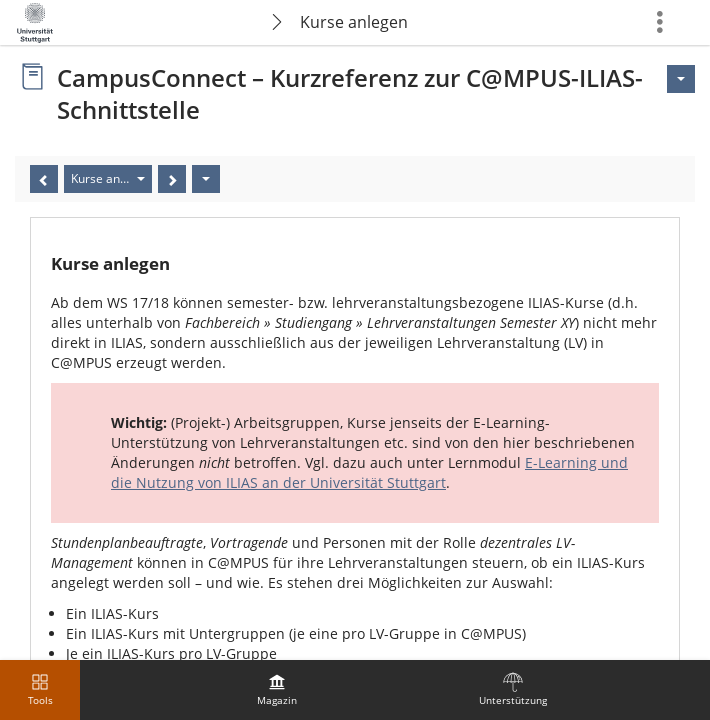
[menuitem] (277, 690)
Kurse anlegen (354, 22)
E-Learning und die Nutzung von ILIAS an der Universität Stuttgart (369, 472)
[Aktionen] (206, 179)
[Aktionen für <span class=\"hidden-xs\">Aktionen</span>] (681, 79)
